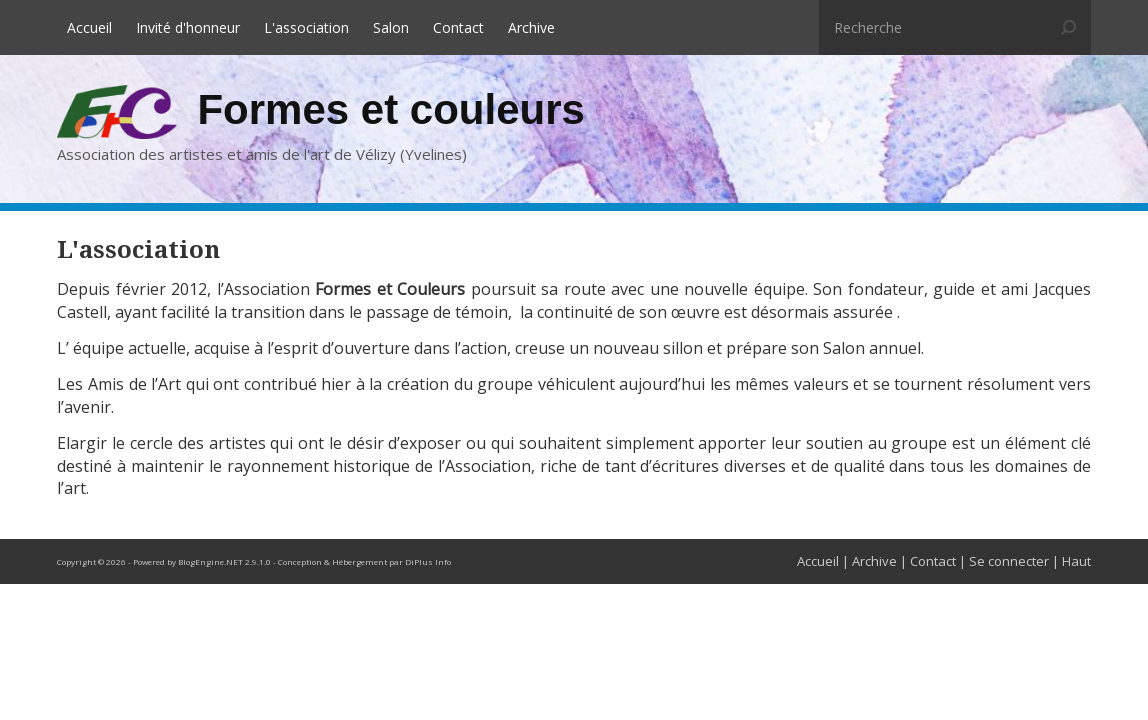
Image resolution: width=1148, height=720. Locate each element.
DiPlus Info (428, 561)
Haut (1076, 561)
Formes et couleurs (390, 109)
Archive (531, 27)
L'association (306, 27)
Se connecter (1009, 561)
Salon (391, 27)
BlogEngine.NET (210, 561)
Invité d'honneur (188, 27)
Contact (458, 27)
